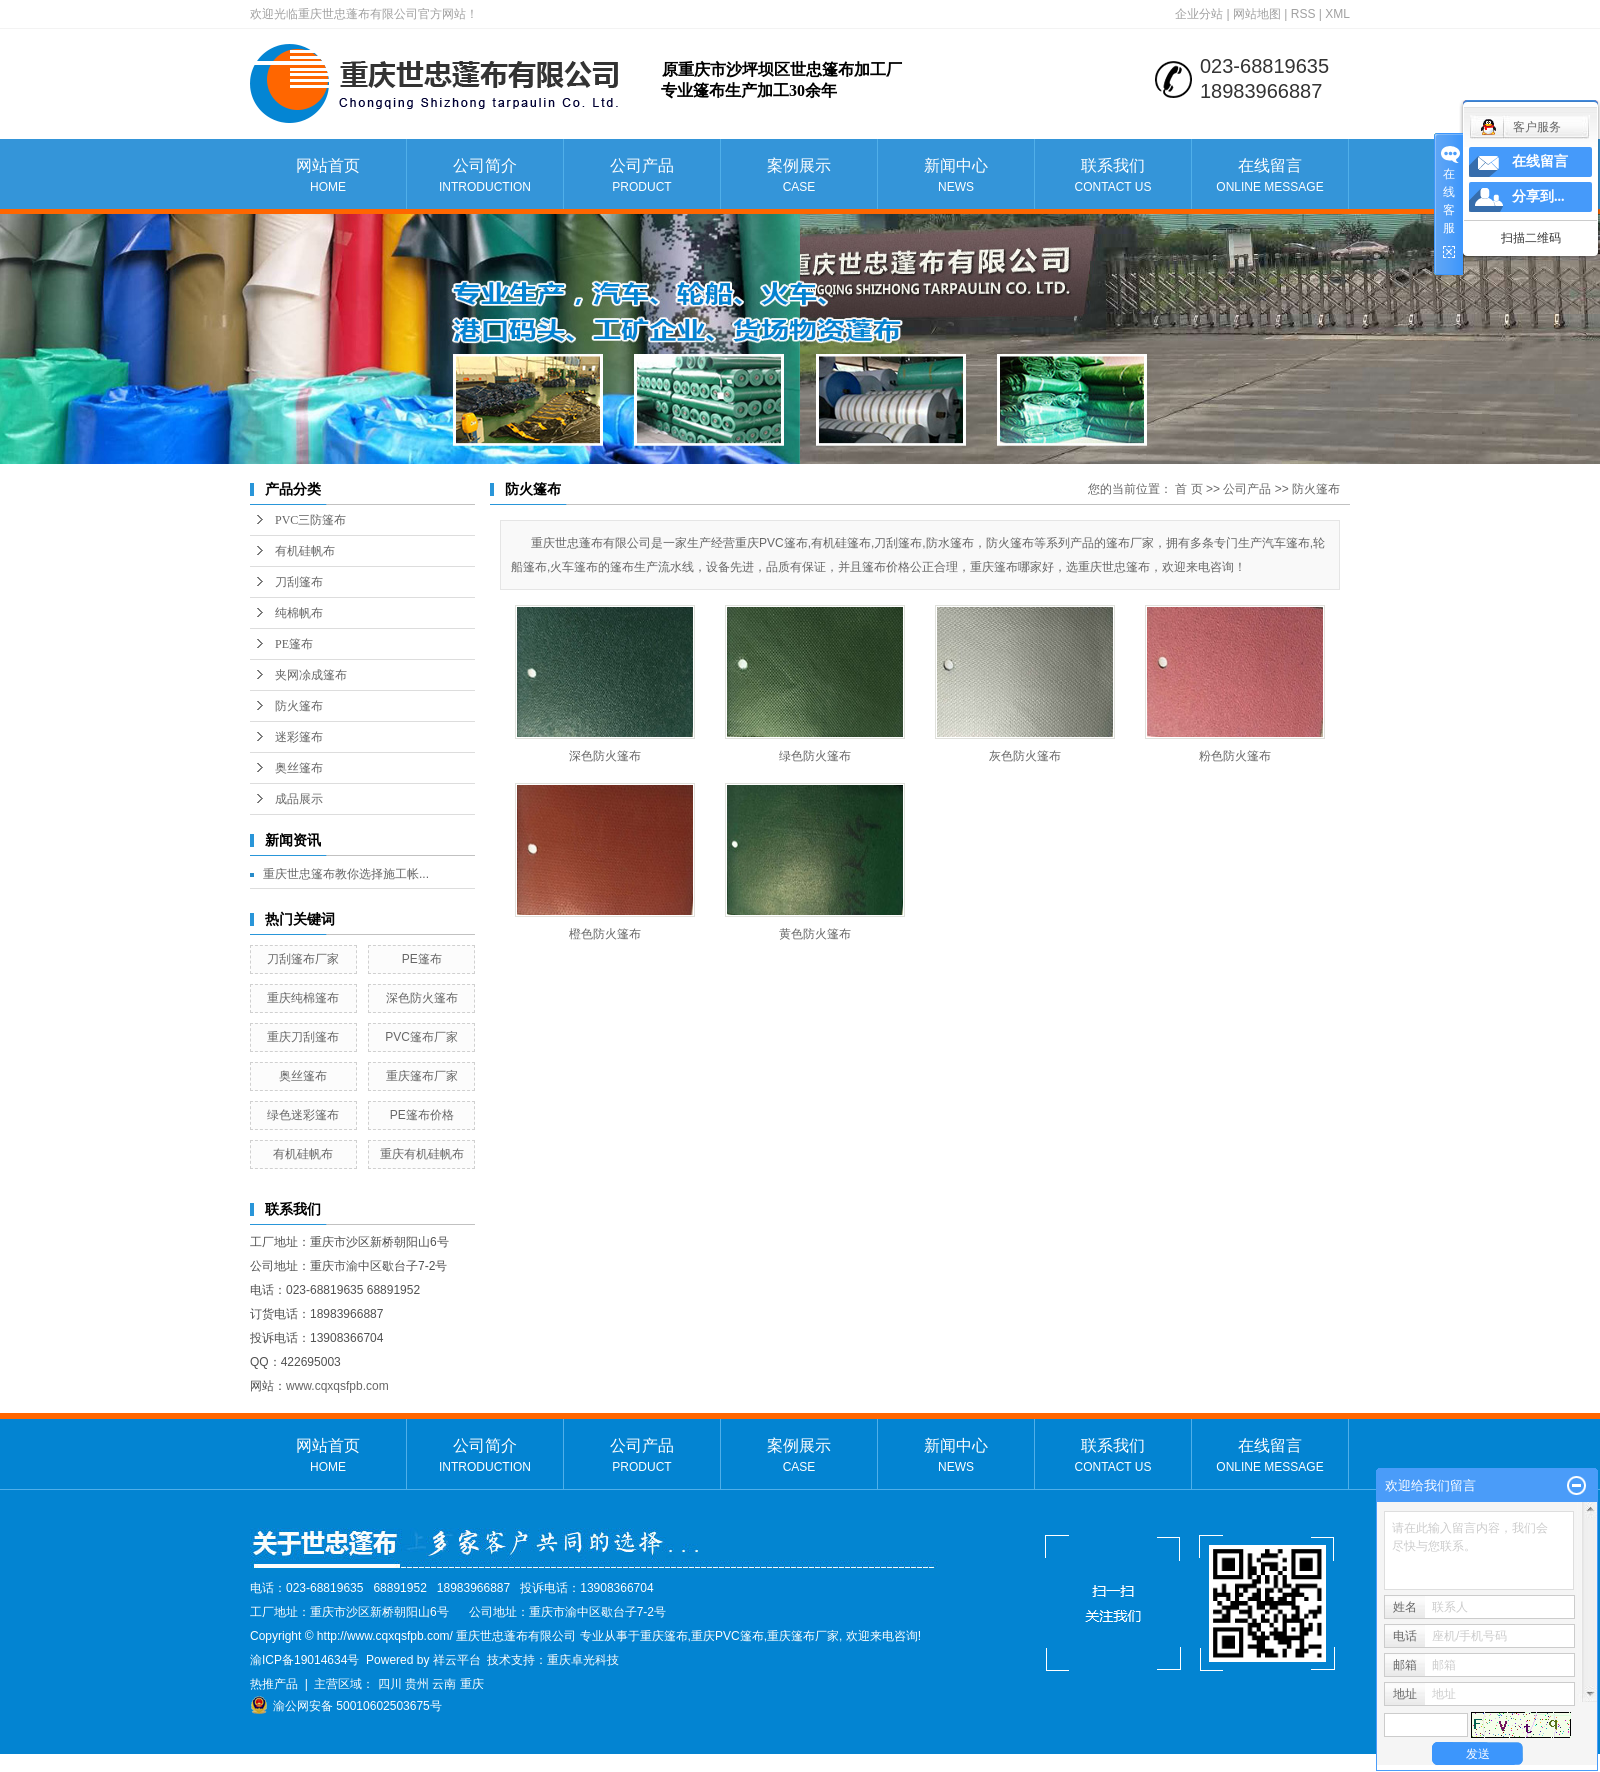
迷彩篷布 (299, 737)
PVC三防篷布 (310, 520)
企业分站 (1199, 14)
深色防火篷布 (422, 998)
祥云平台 (457, 1660)
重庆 (472, 1684)
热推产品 (274, 1684)
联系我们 (1113, 176)
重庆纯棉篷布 (303, 998)
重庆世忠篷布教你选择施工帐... (346, 874)
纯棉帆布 (299, 613)
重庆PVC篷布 (727, 1636)
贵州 (417, 1684)
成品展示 (299, 799)
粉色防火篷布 (1235, 756)
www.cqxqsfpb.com (337, 1386)
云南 (444, 1684)
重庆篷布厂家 (422, 1076)
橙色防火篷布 (605, 934)
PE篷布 (294, 644)
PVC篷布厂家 (421, 1037)
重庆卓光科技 (583, 1660)
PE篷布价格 (422, 1115)
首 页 (1188, 489)
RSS (1303, 14)
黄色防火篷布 (815, 934)
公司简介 (485, 176)
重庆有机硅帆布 (422, 1154)
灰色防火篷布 (1025, 756)
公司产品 (642, 176)
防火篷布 (299, 706)
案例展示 (799, 176)
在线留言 (1270, 176)
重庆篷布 (664, 1636)
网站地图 (1257, 14)
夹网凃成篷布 (311, 675)
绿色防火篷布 (815, 756)
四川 (390, 1684)
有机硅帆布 (305, 551)
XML (1337, 14)
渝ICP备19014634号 (304, 1660)
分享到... (1538, 196)
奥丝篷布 (299, 768)
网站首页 (328, 176)
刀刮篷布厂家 (303, 959)
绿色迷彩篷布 (303, 1115)
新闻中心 (956, 176)
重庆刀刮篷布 (303, 1037)
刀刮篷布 (299, 582)
